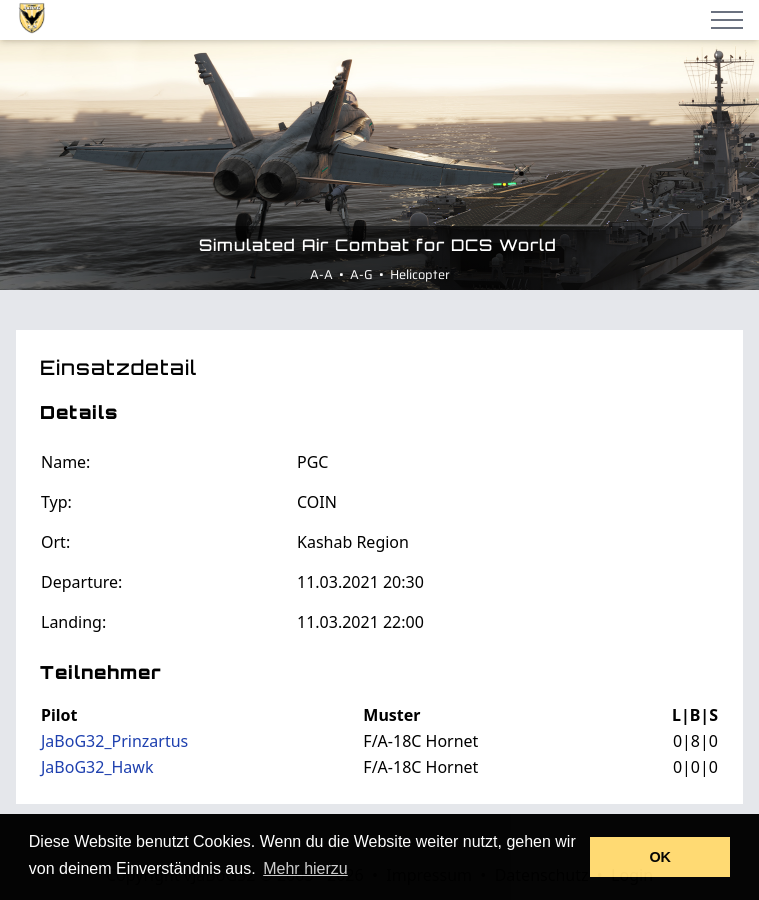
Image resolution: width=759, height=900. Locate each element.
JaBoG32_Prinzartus (114, 741)
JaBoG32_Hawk (97, 767)
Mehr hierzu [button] (305, 868)
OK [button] (660, 857)
